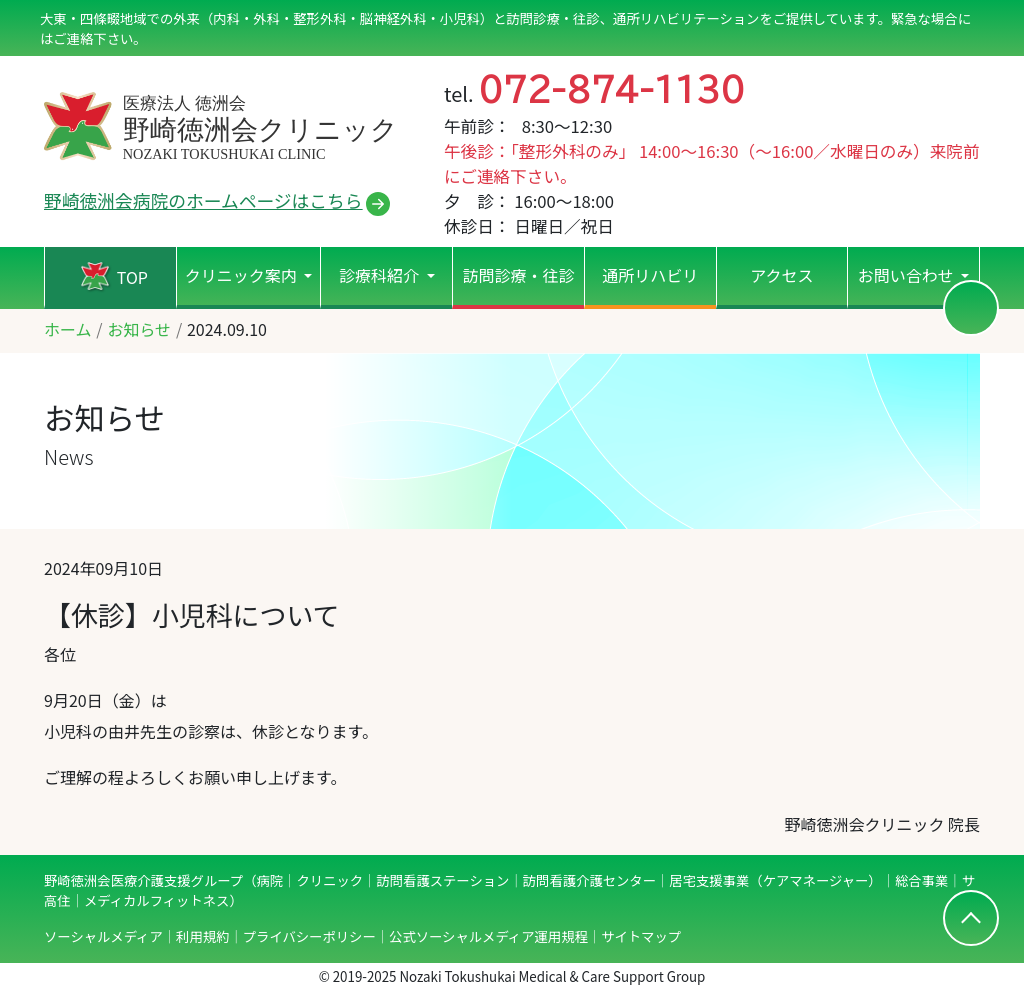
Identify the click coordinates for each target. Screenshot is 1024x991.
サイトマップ (641, 936)
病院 (269, 880)
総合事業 (921, 880)
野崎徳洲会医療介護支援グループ (143, 880)
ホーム (68, 329)
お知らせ (139, 329)
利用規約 (202, 936)
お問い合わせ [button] (908, 275)
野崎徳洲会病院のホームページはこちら (203, 200)
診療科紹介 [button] (381, 275)
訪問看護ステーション (442, 880)
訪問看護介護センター (589, 880)
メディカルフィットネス (156, 900)
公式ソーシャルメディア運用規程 (488, 936)
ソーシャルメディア (103, 936)
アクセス (781, 275)
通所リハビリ (650, 275)
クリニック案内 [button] (243, 275)
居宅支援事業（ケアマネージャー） (775, 880)
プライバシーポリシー (309, 936)
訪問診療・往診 (518, 275)
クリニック (329, 880)
